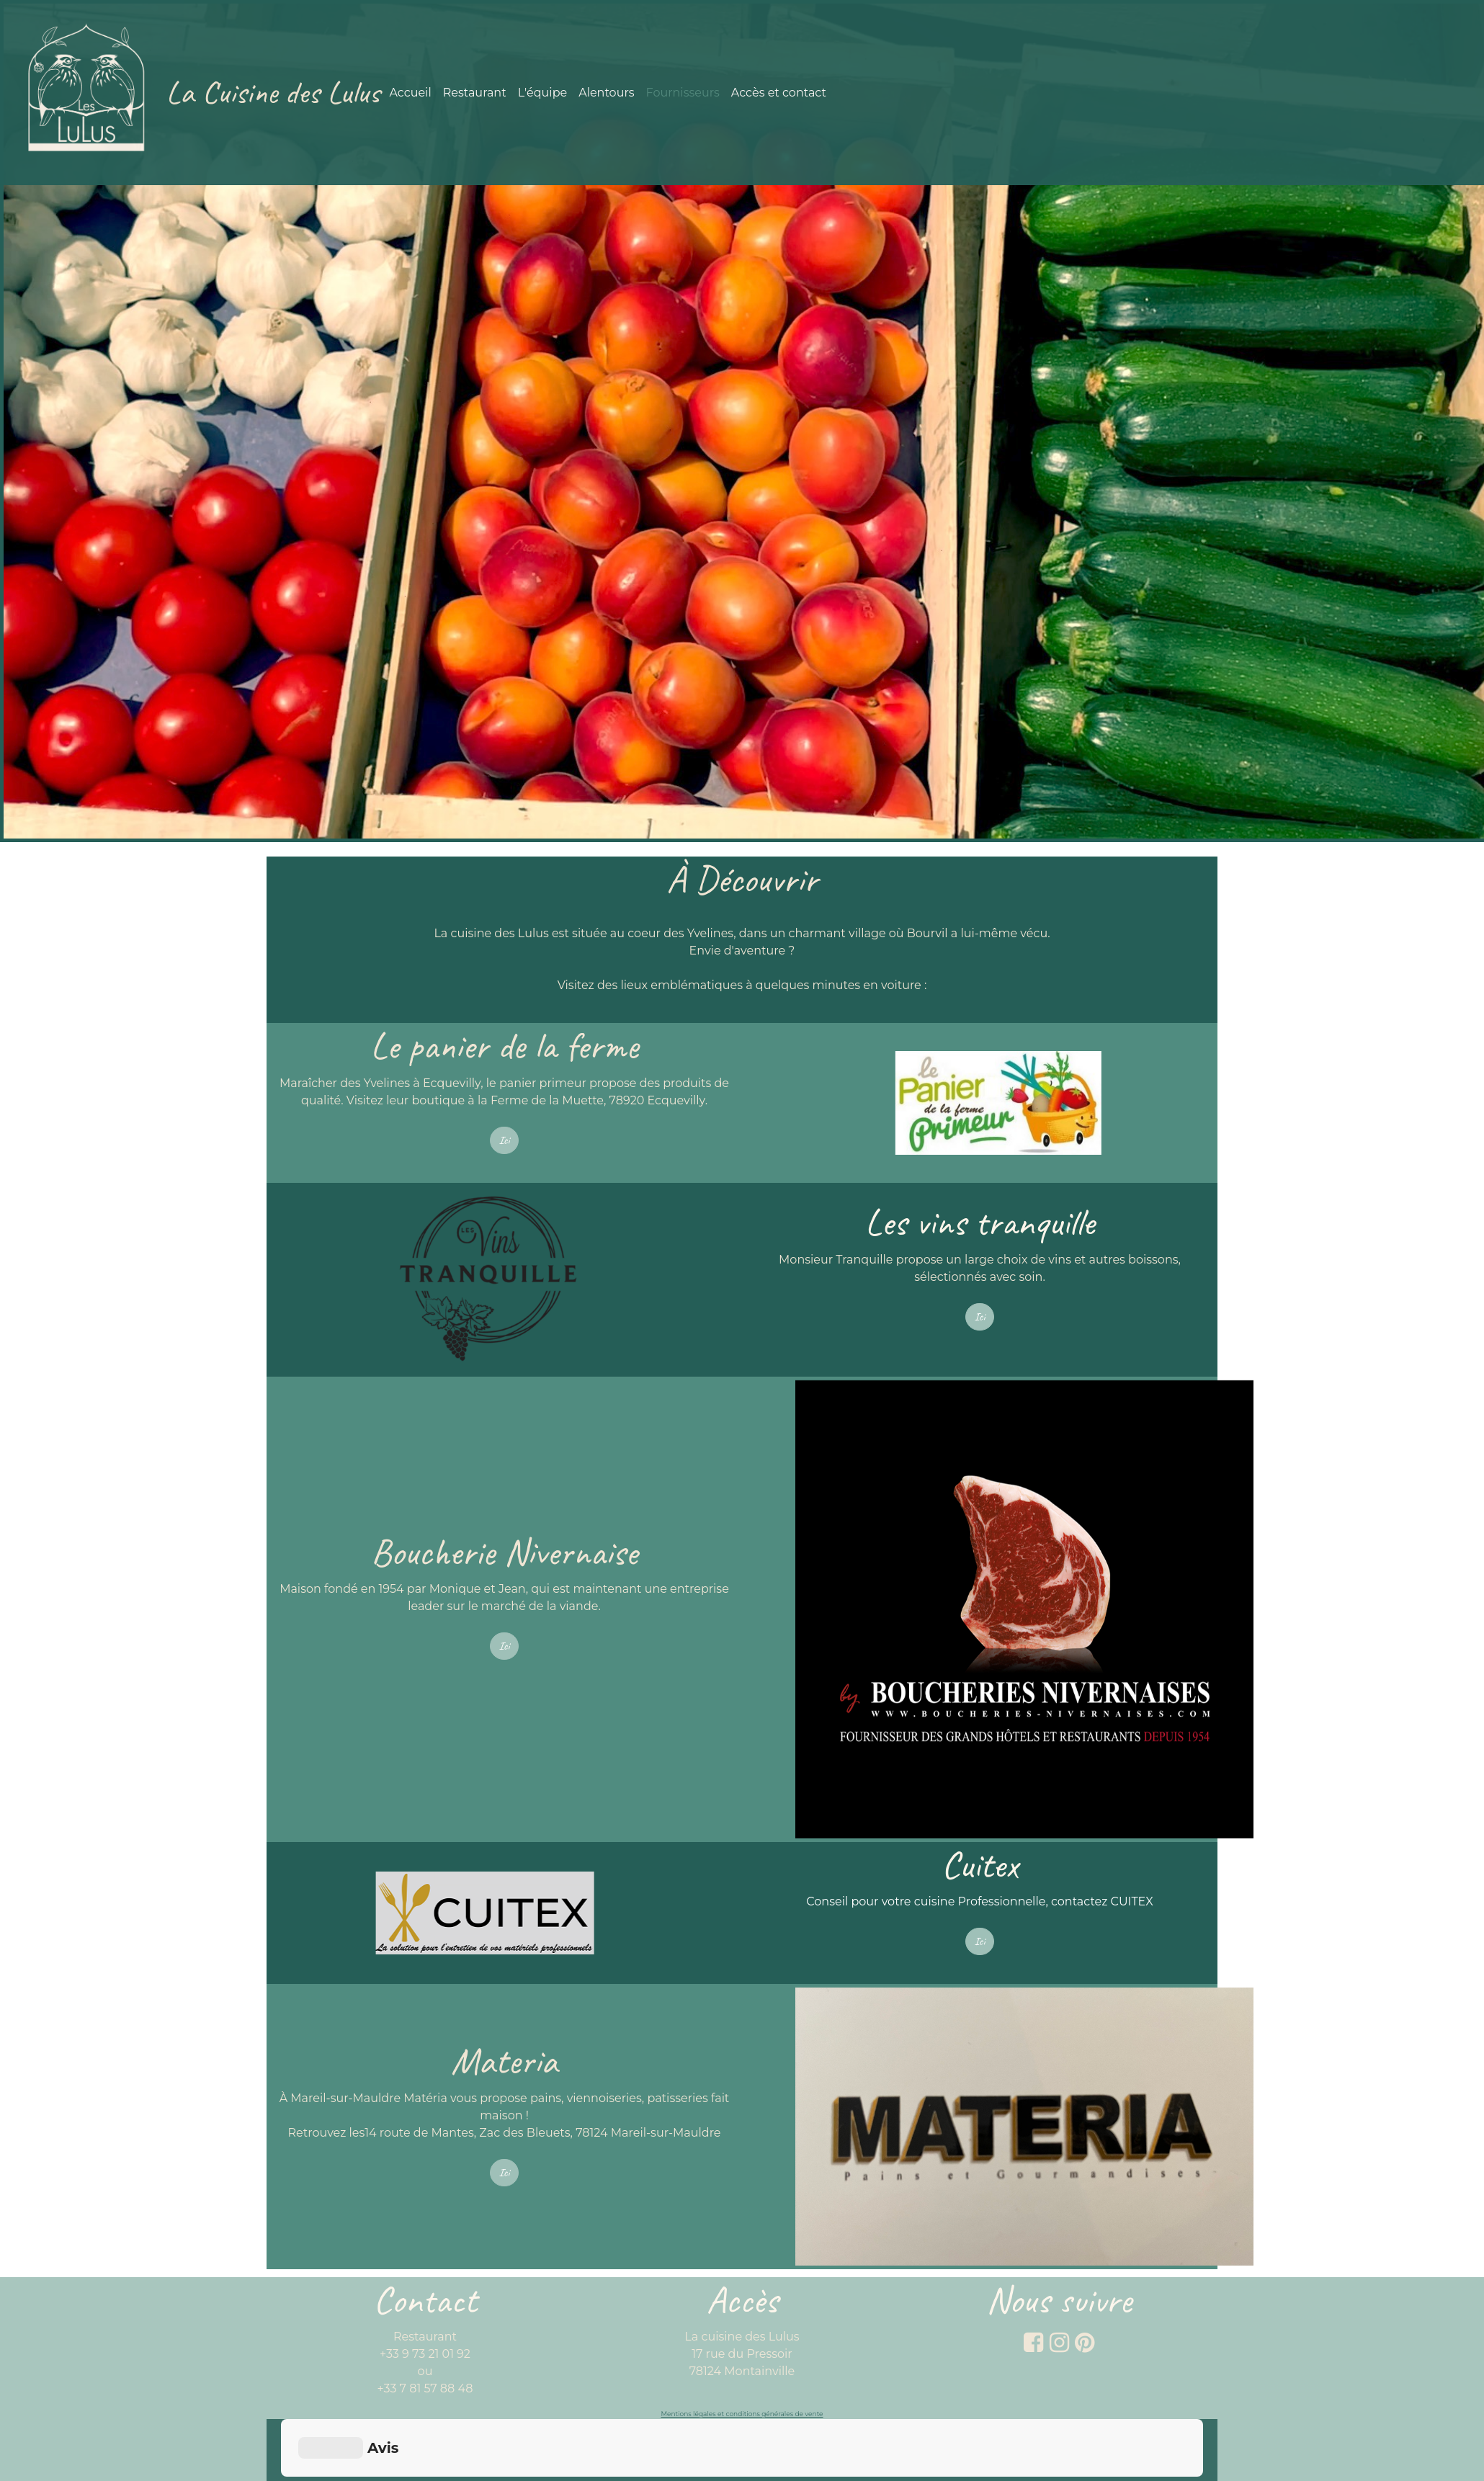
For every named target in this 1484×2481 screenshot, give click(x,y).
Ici (504, 1140)
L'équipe (543, 92)
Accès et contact (778, 92)
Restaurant (474, 92)
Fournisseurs (683, 92)
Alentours (606, 92)
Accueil (410, 92)
